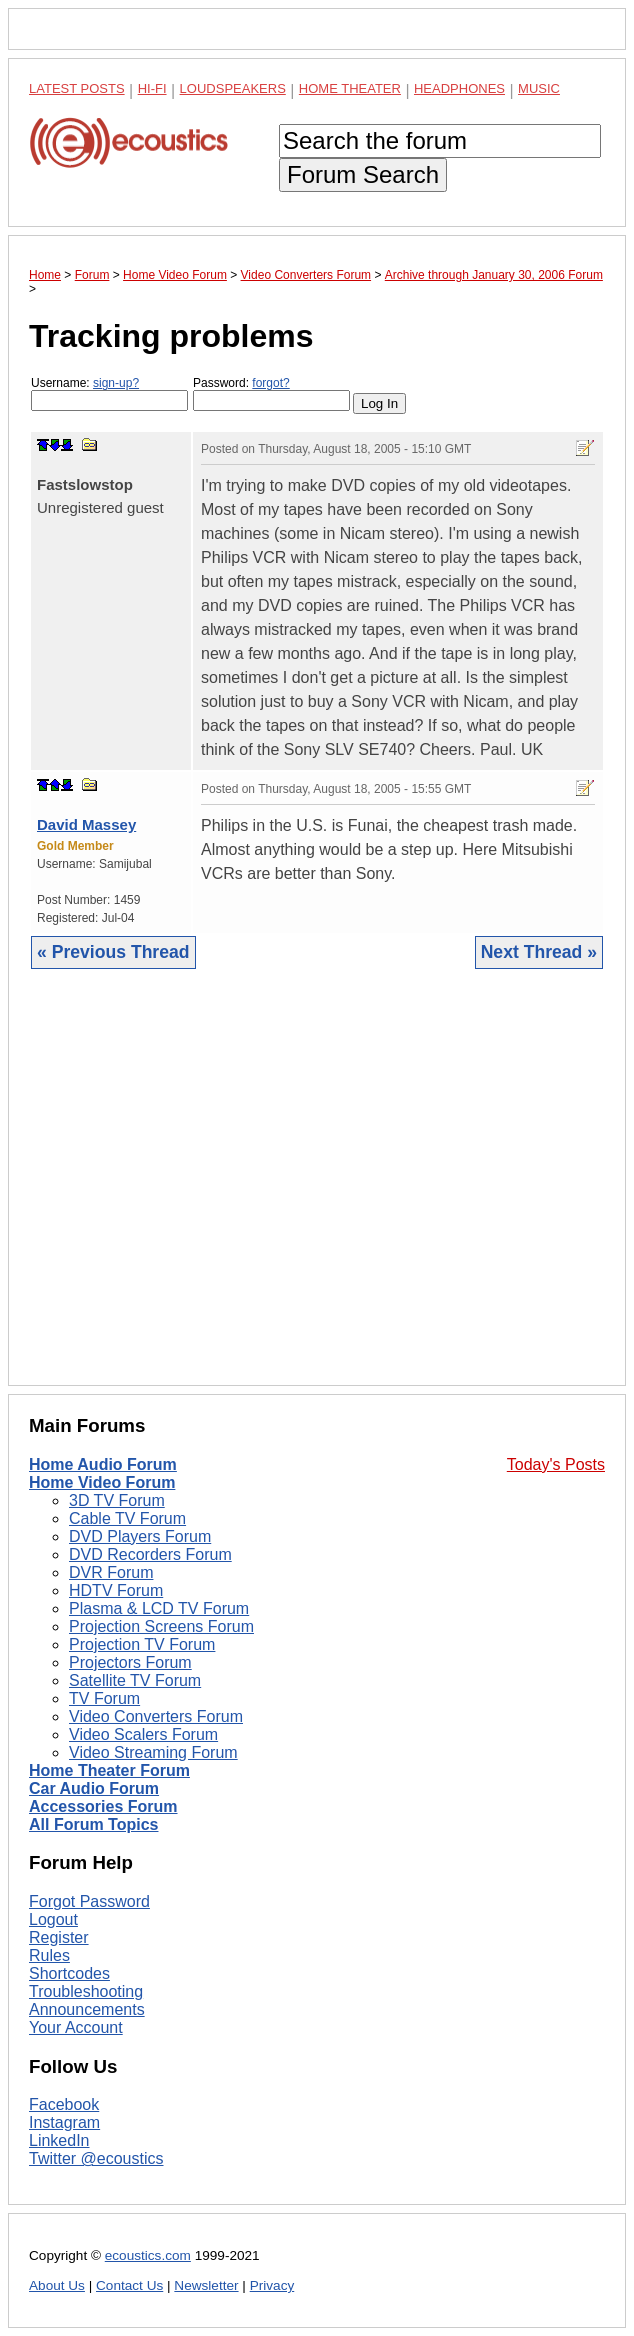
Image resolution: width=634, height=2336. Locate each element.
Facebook (64, 2104)
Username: (109, 393)
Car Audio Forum (94, 1788)
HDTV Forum (116, 1590)
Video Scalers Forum (143, 1734)
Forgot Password (89, 1901)
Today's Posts (556, 1464)
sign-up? (116, 383)
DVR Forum (111, 1572)
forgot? (270, 383)
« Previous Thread (113, 952)
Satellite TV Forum (135, 1680)
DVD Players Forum (140, 1536)
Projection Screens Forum (161, 1626)
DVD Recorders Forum (150, 1554)
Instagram (64, 2122)
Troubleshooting (86, 1991)
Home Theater (350, 88)
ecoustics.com (148, 2255)
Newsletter (206, 2285)
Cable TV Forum (127, 1518)
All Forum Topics (93, 1824)
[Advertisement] (317, 1192)
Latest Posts (77, 88)
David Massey (86, 824)
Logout (53, 1919)
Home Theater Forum (109, 1770)
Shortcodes (69, 1973)
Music (539, 88)
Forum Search (363, 174)
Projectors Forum (130, 1662)
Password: (271, 393)
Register (59, 1937)
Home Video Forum (102, 1482)
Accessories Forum (103, 1806)
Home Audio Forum (103, 1464)
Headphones (459, 88)
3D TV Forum (117, 1500)
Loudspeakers (233, 88)
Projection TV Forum (142, 1644)
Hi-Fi (152, 88)
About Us (57, 2285)
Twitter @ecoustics (96, 2158)
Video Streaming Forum (153, 1752)
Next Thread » (539, 952)
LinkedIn (59, 2140)
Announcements (87, 2009)
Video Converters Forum (156, 1716)
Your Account (76, 2027)
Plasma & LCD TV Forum (159, 1608)
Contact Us (129, 2285)
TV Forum (104, 1698)
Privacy (272, 2285)
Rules (49, 1955)
